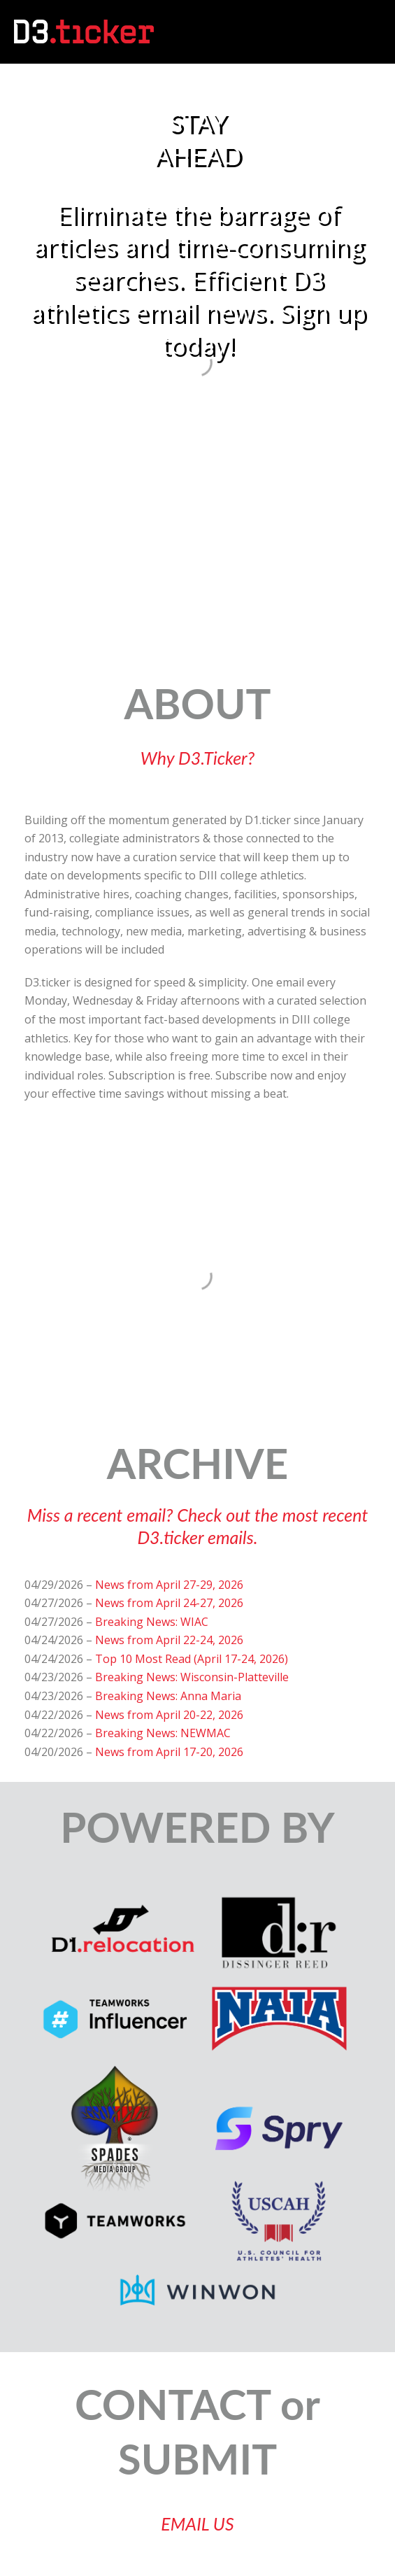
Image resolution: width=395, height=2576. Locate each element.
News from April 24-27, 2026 (169, 1603)
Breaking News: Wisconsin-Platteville (192, 1677)
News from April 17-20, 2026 (169, 1752)
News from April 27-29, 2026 (169, 1584)
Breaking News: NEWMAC (163, 1733)
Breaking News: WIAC (151, 1621)
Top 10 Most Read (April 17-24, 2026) (191, 1658)
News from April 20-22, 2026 (169, 1714)
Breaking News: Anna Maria (168, 1696)
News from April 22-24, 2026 (169, 1640)
